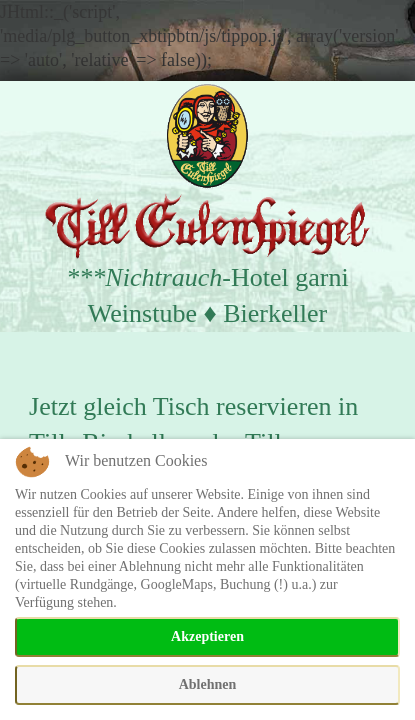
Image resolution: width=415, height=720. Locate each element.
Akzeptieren (207, 636)
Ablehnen (208, 684)
